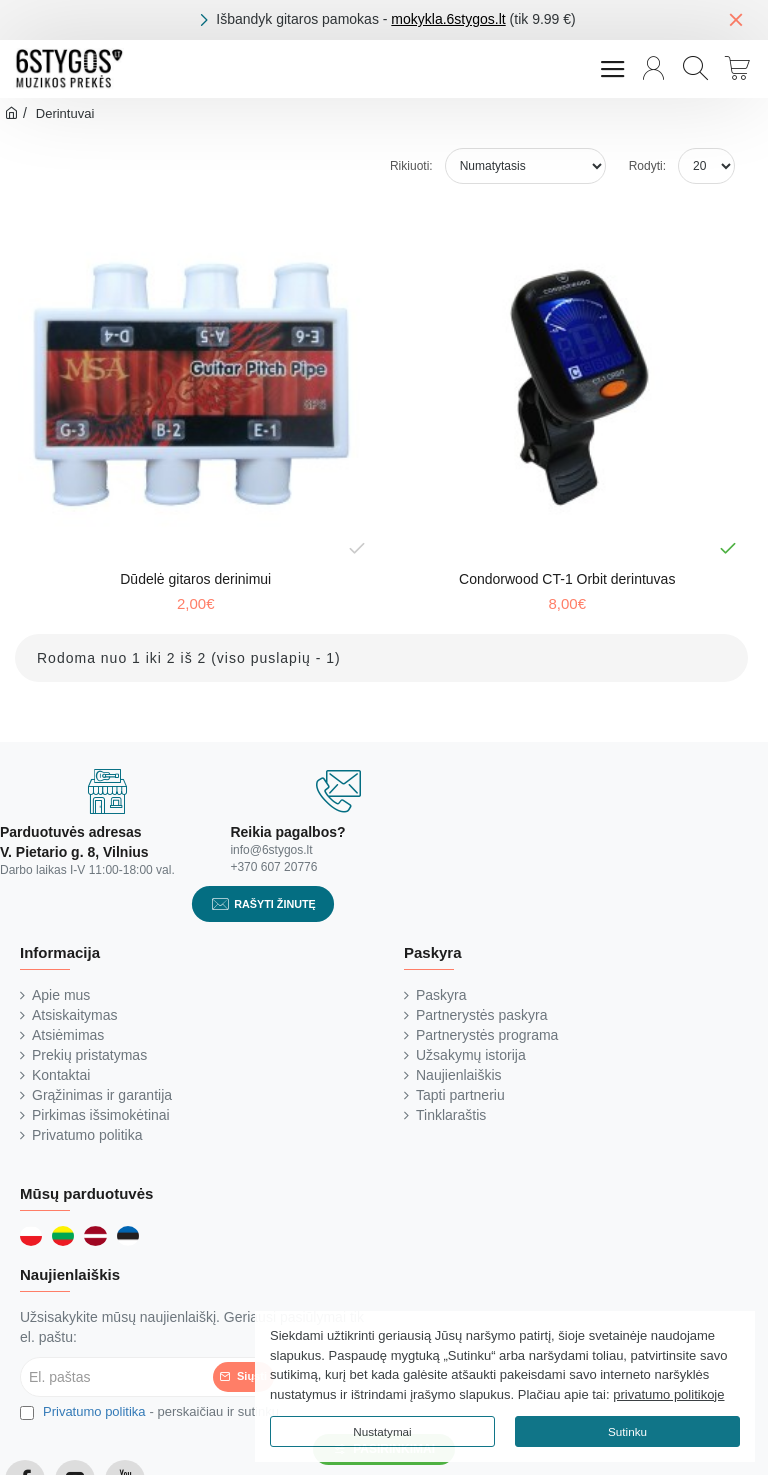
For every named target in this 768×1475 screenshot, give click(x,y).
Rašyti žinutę (275, 903)
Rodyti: (647, 166)
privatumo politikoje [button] (668, 1394)
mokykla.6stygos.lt (448, 19)
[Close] (736, 19)
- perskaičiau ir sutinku (149, 1412)
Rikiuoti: (411, 166)
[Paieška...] (695, 69)
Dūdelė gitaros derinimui (195, 579)
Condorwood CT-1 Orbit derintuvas (567, 579)
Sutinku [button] (627, 1431)
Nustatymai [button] (382, 1431)
